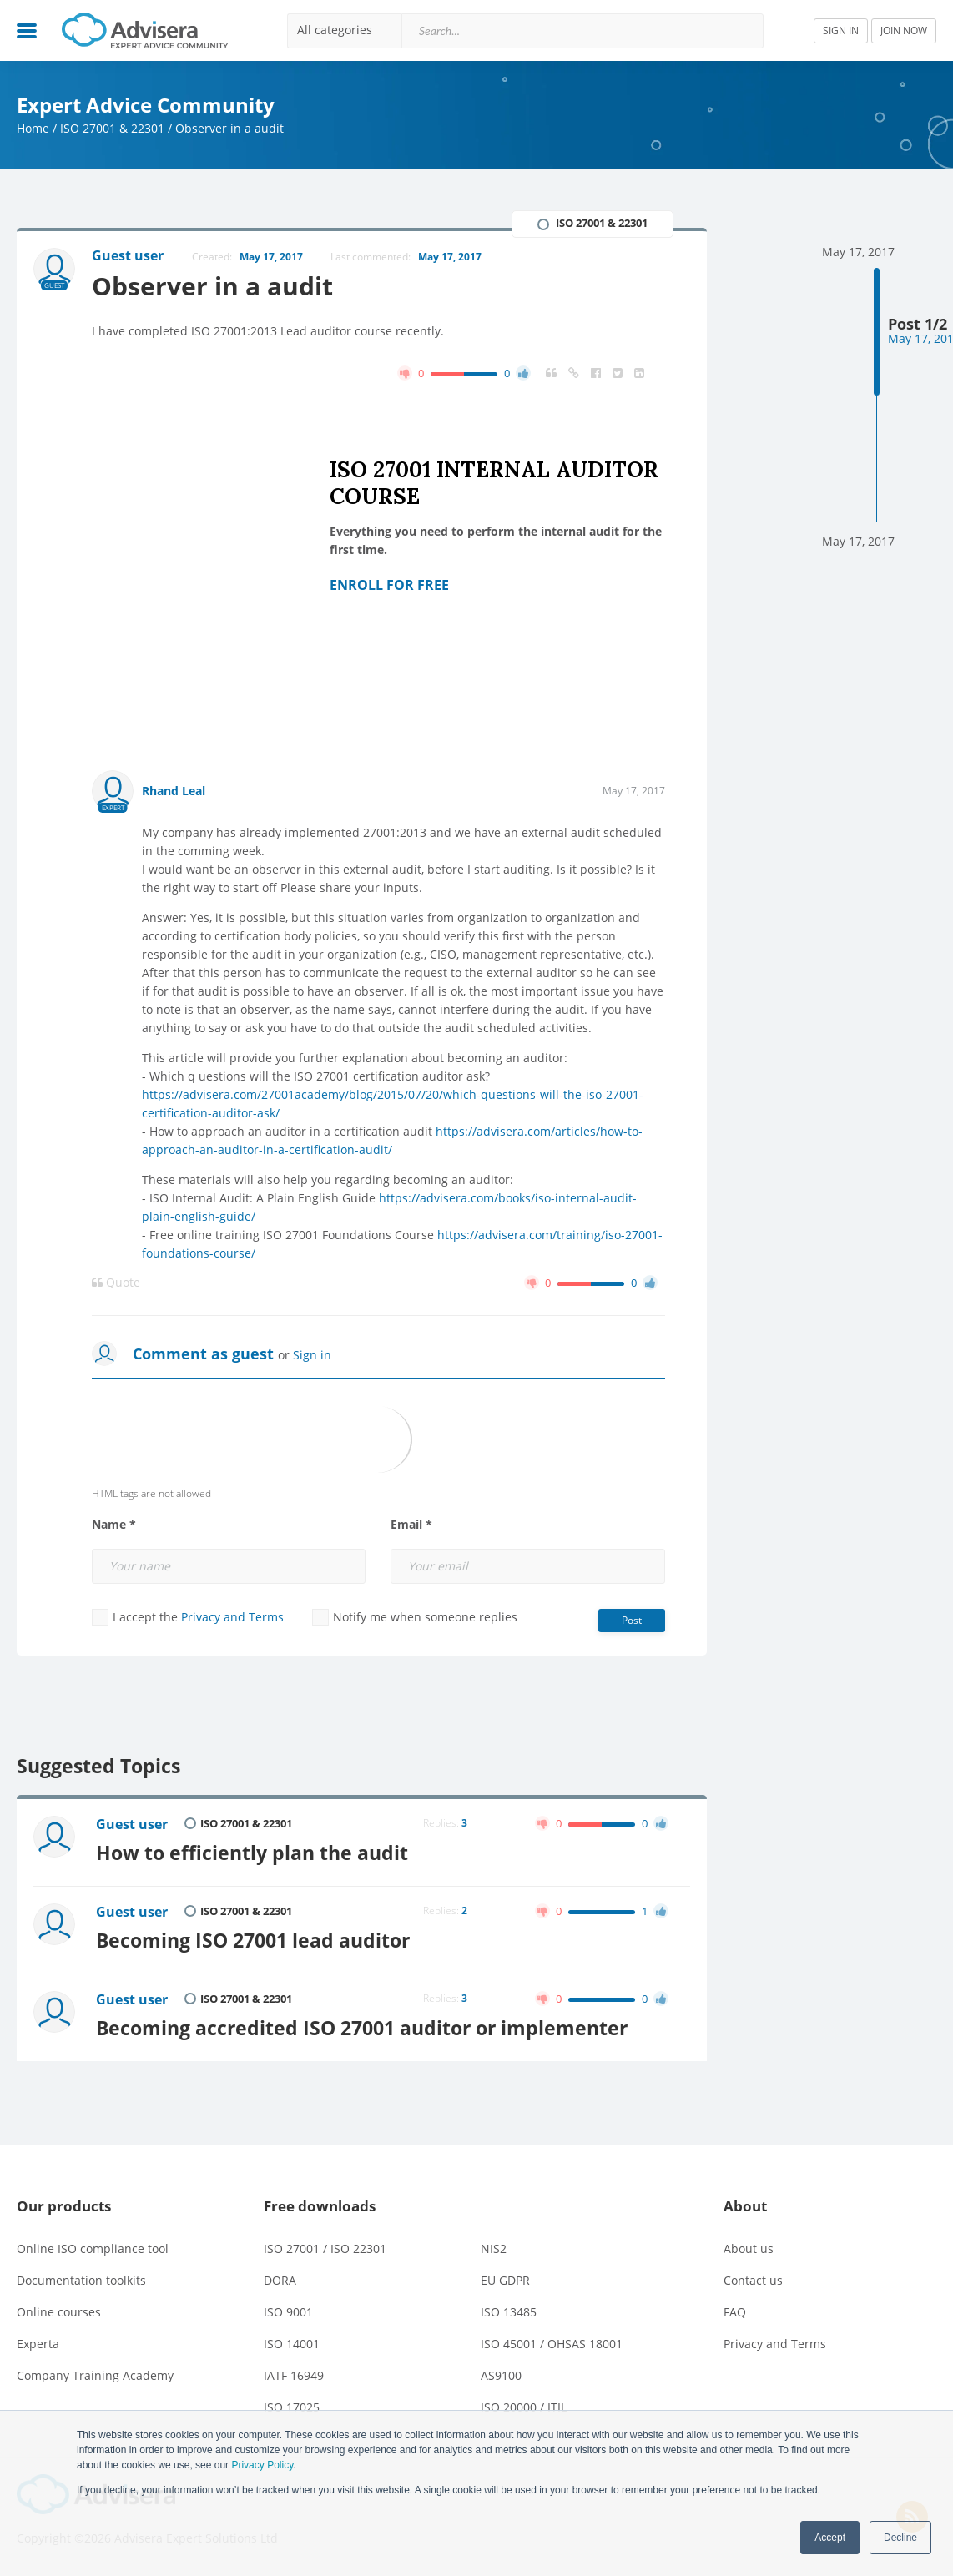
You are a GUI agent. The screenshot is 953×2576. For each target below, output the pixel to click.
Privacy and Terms (232, 1617)
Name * (114, 1524)
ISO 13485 (509, 2312)
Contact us (753, 2280)
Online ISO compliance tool (93, 2248)
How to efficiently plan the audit (252, 1853)
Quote (116, 1282)
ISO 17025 (292, 2407)
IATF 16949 (294, 2375)
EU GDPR (505, 2280)
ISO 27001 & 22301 (112, 128)
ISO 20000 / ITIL (524, 2407)
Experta (38, 2344)
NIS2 (494, 2248)
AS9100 (501, 2375)
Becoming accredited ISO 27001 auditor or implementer (362, 2028)
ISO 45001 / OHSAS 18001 (552, 2344)
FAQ (735, 2312)
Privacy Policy (262, 2465)
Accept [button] (829, 2537)
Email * (411, 1524)
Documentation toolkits (81, 2280)
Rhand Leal (173, 791)
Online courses (59, 2312)
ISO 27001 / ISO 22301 (325, 2248)
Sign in (312, 1355)
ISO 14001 (292, 2344)
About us (749, 2248)
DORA (280, 2280)
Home (33, 128)
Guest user (132, 1824)
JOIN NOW (903, 30)
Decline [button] (900, 2537)
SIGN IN (841, 30)
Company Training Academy (95, 2375)
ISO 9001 (288, 2312)
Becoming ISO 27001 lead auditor (253, 1940)
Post (632, 1620)
